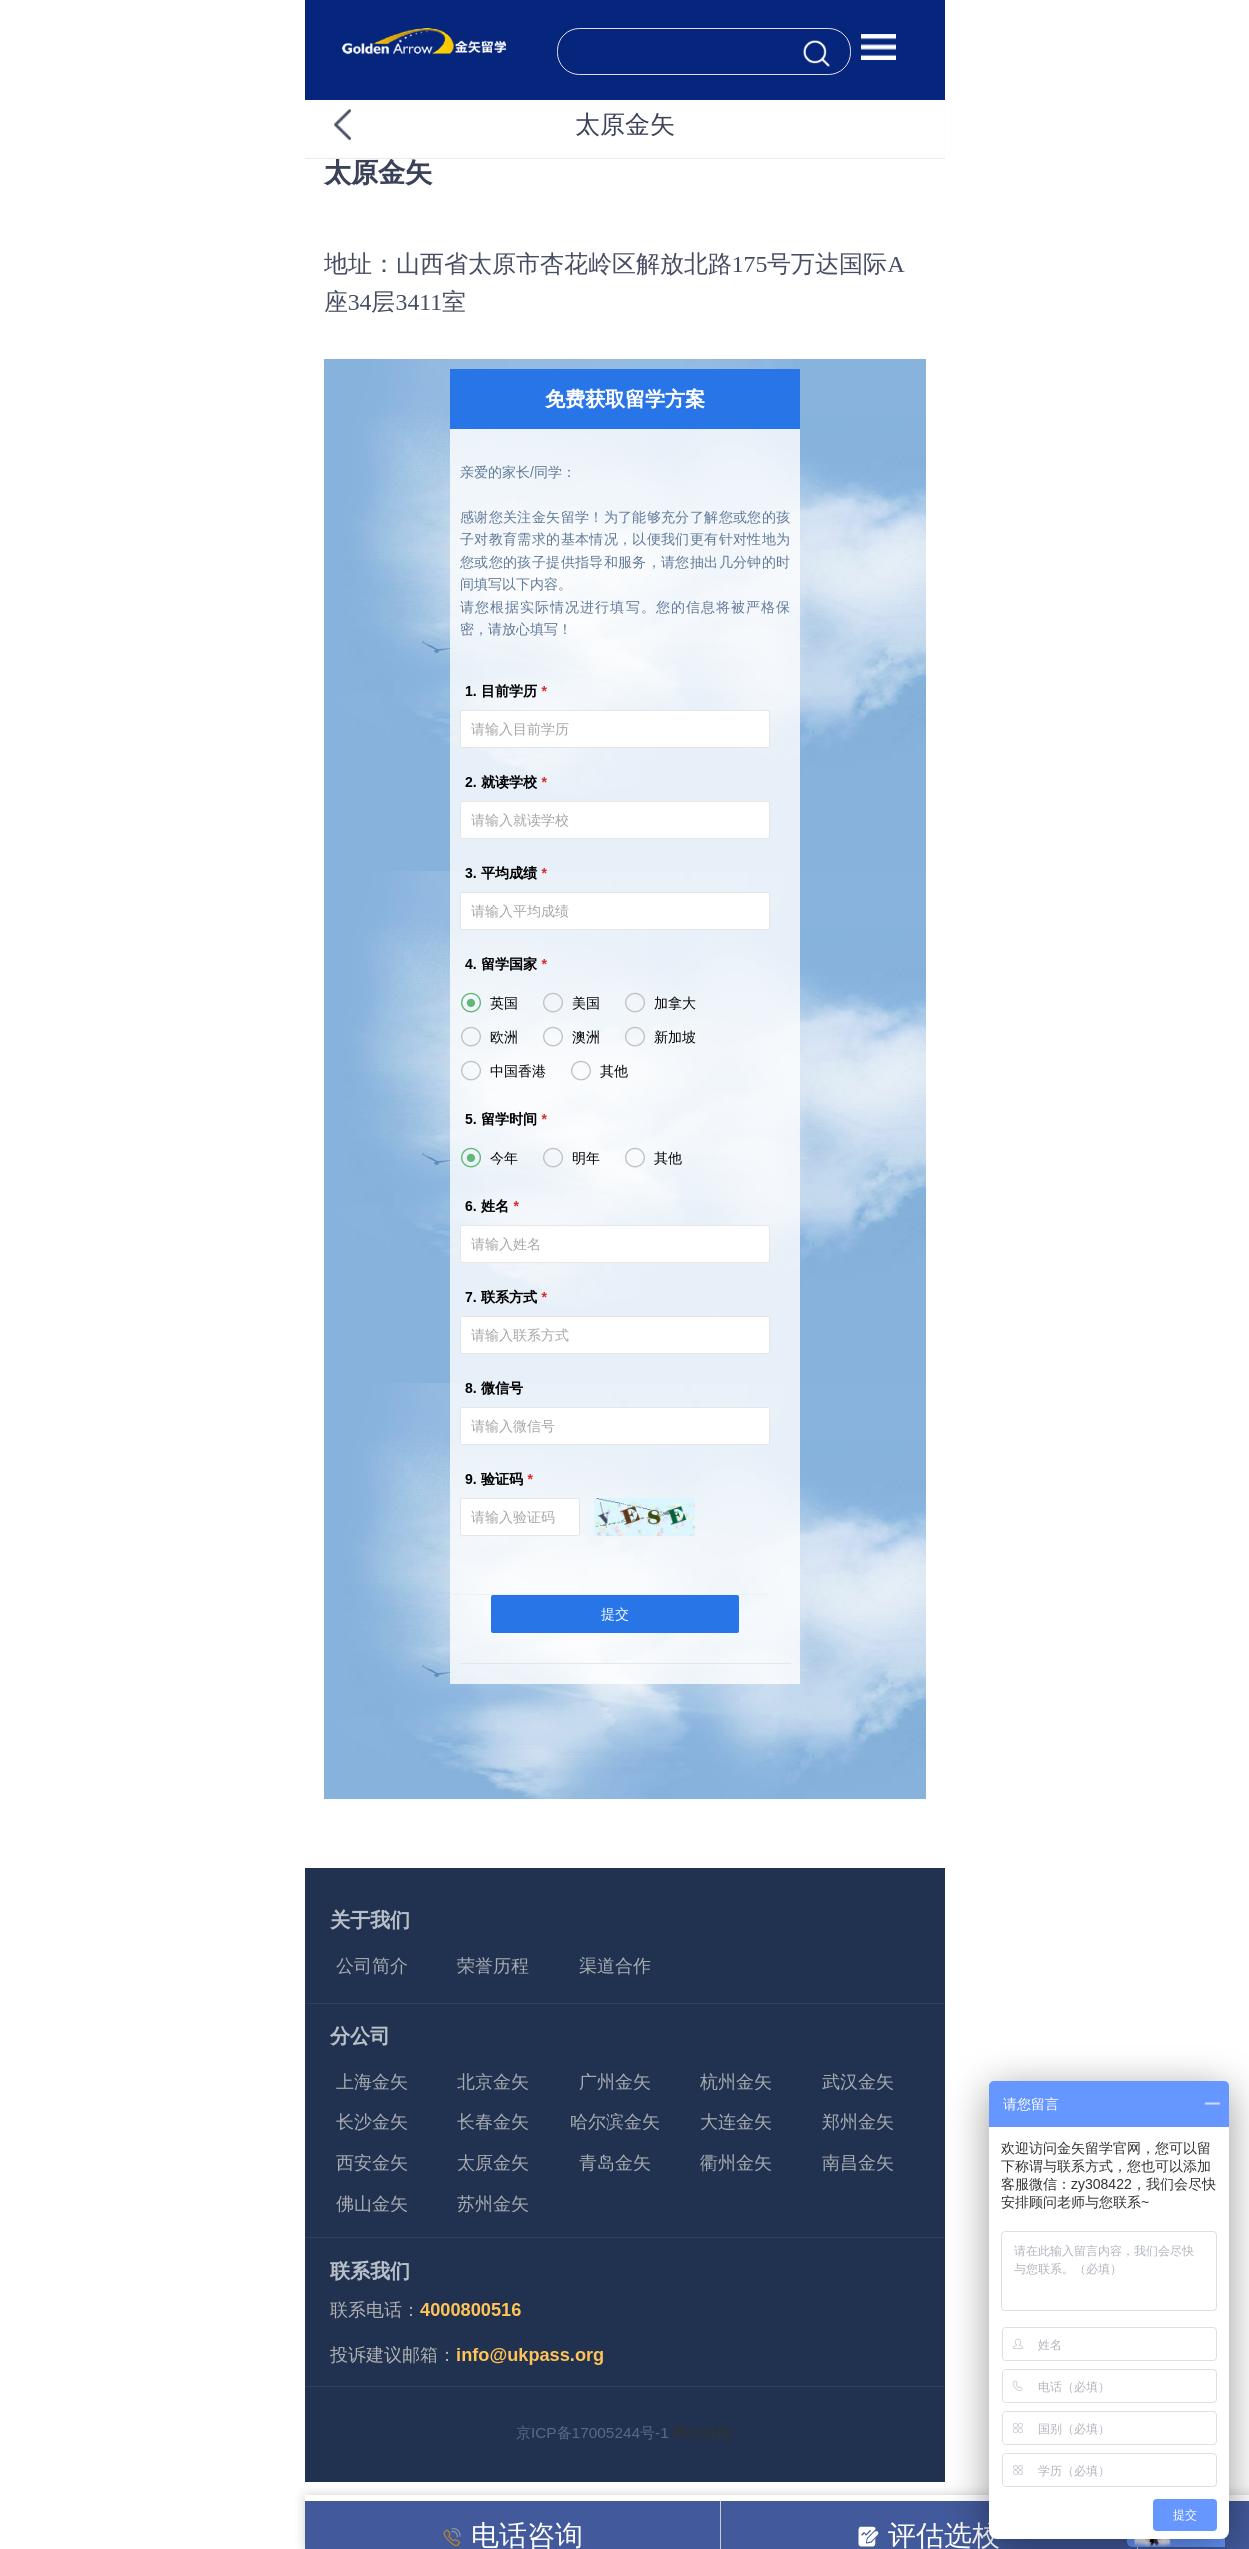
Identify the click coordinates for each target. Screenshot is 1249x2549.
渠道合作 (615, 1966)
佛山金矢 (372, 2204)
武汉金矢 (858, 2082)
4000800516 (470, 2310)
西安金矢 (372, 2163)
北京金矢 (493, 2082)
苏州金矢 (493, 2204)
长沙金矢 (372, 2122)
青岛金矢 (615, 2163)
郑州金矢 (858, 2122)
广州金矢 (615, 2082)
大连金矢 (736, 2122)
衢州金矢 (736, 2163)
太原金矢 (493, 2163)
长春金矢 (493, 2122)
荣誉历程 (493, 1966)
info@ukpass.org (530, 2355)
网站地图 (703, 2432)
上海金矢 (372, 2082)
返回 (378, 125)
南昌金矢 (858, 2163)
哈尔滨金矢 (615, 2122)
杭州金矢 (736, 2082)
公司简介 (372, 1966)
